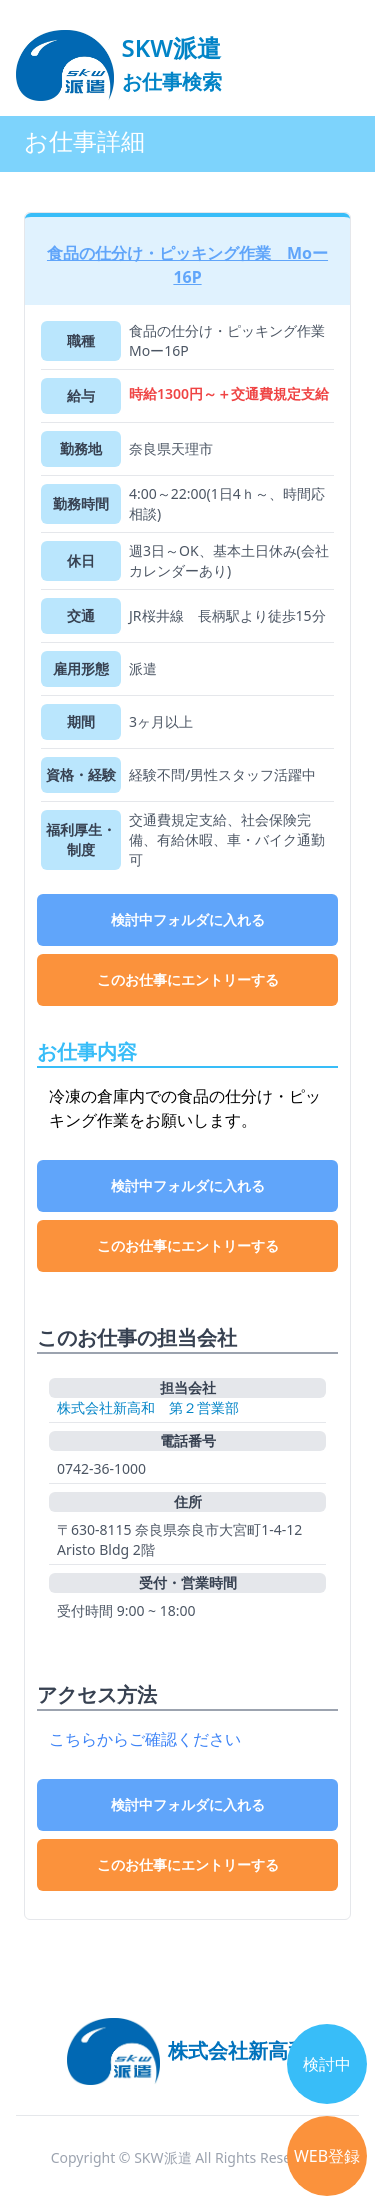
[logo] (119, 56)
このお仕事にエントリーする (188, 979)
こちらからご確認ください (145, 1739)
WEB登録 (327, 2156)
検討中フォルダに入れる (188, 919)
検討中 (327, 2064)
